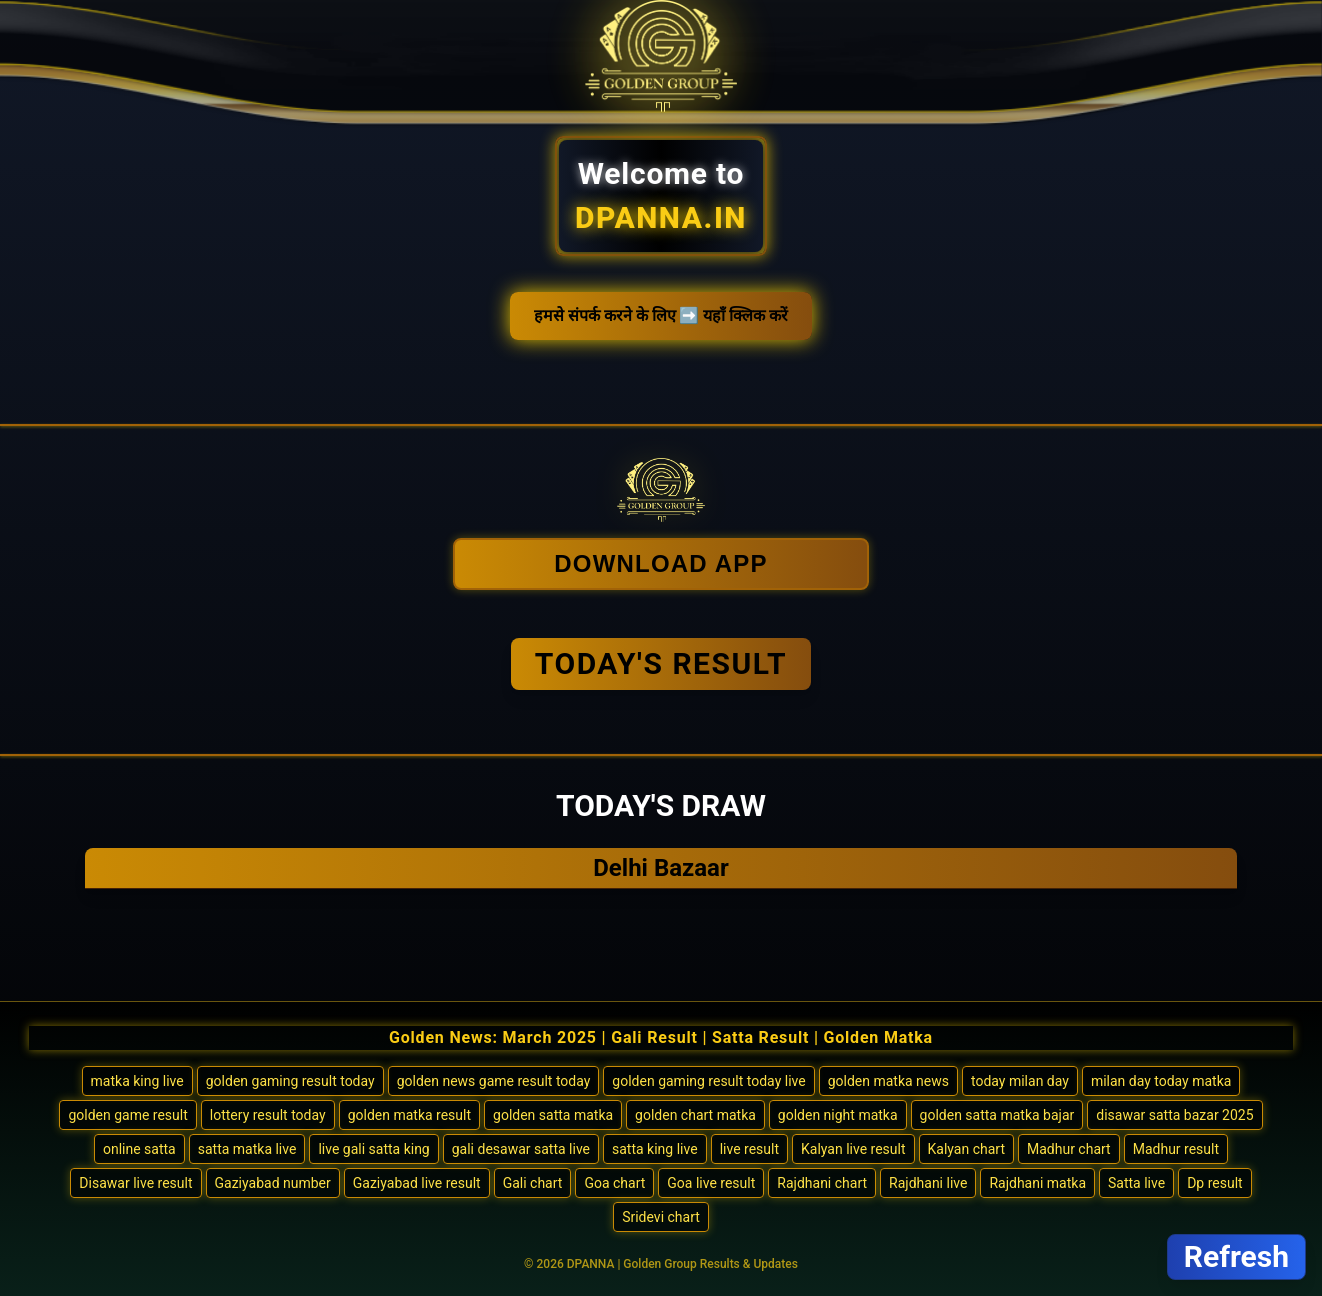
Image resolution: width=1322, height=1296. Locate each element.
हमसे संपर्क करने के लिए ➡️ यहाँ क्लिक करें (661, 315)
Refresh (1236, 1256)
